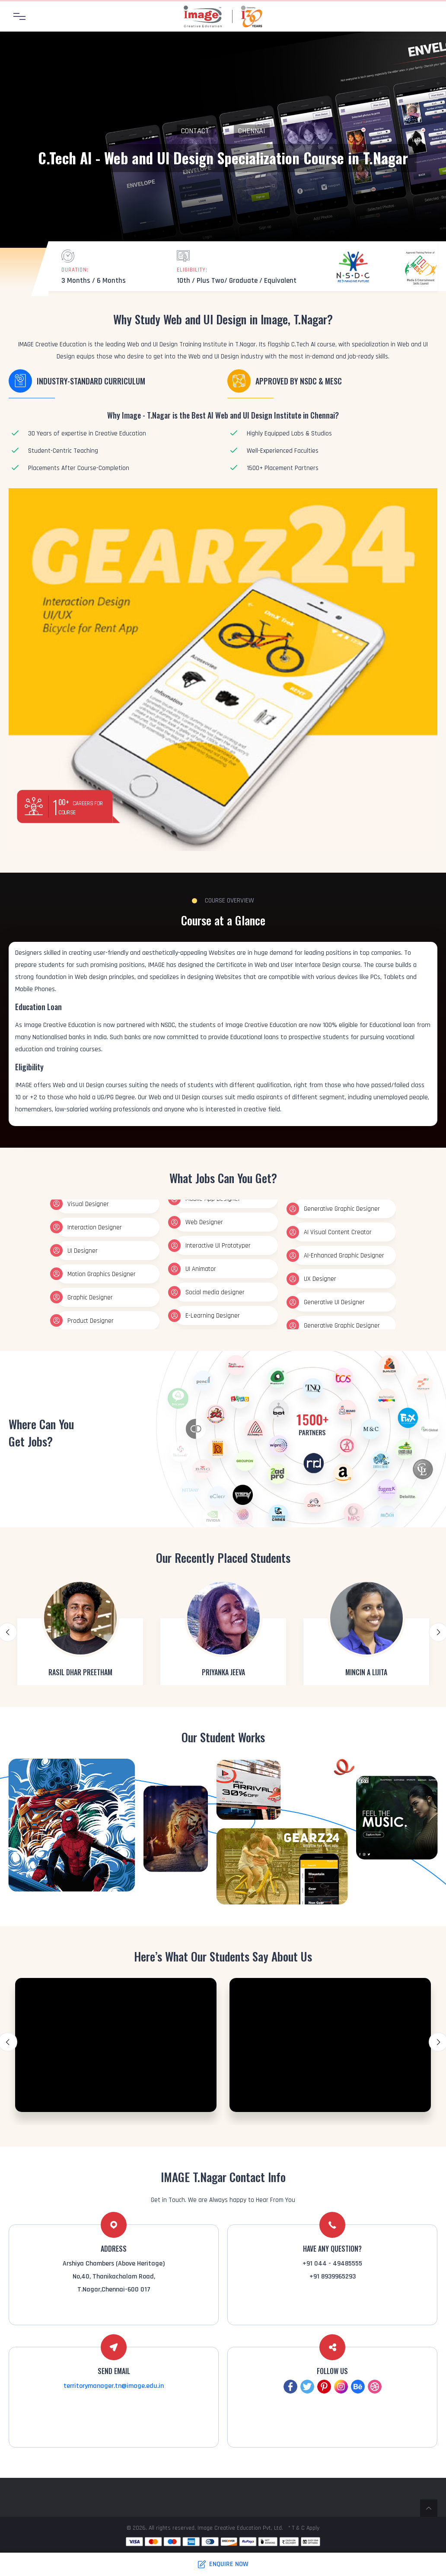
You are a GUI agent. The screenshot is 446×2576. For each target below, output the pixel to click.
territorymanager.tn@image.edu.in (114, 2385)
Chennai (251, 131)
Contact (195, 131)
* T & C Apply (303, 2528)
